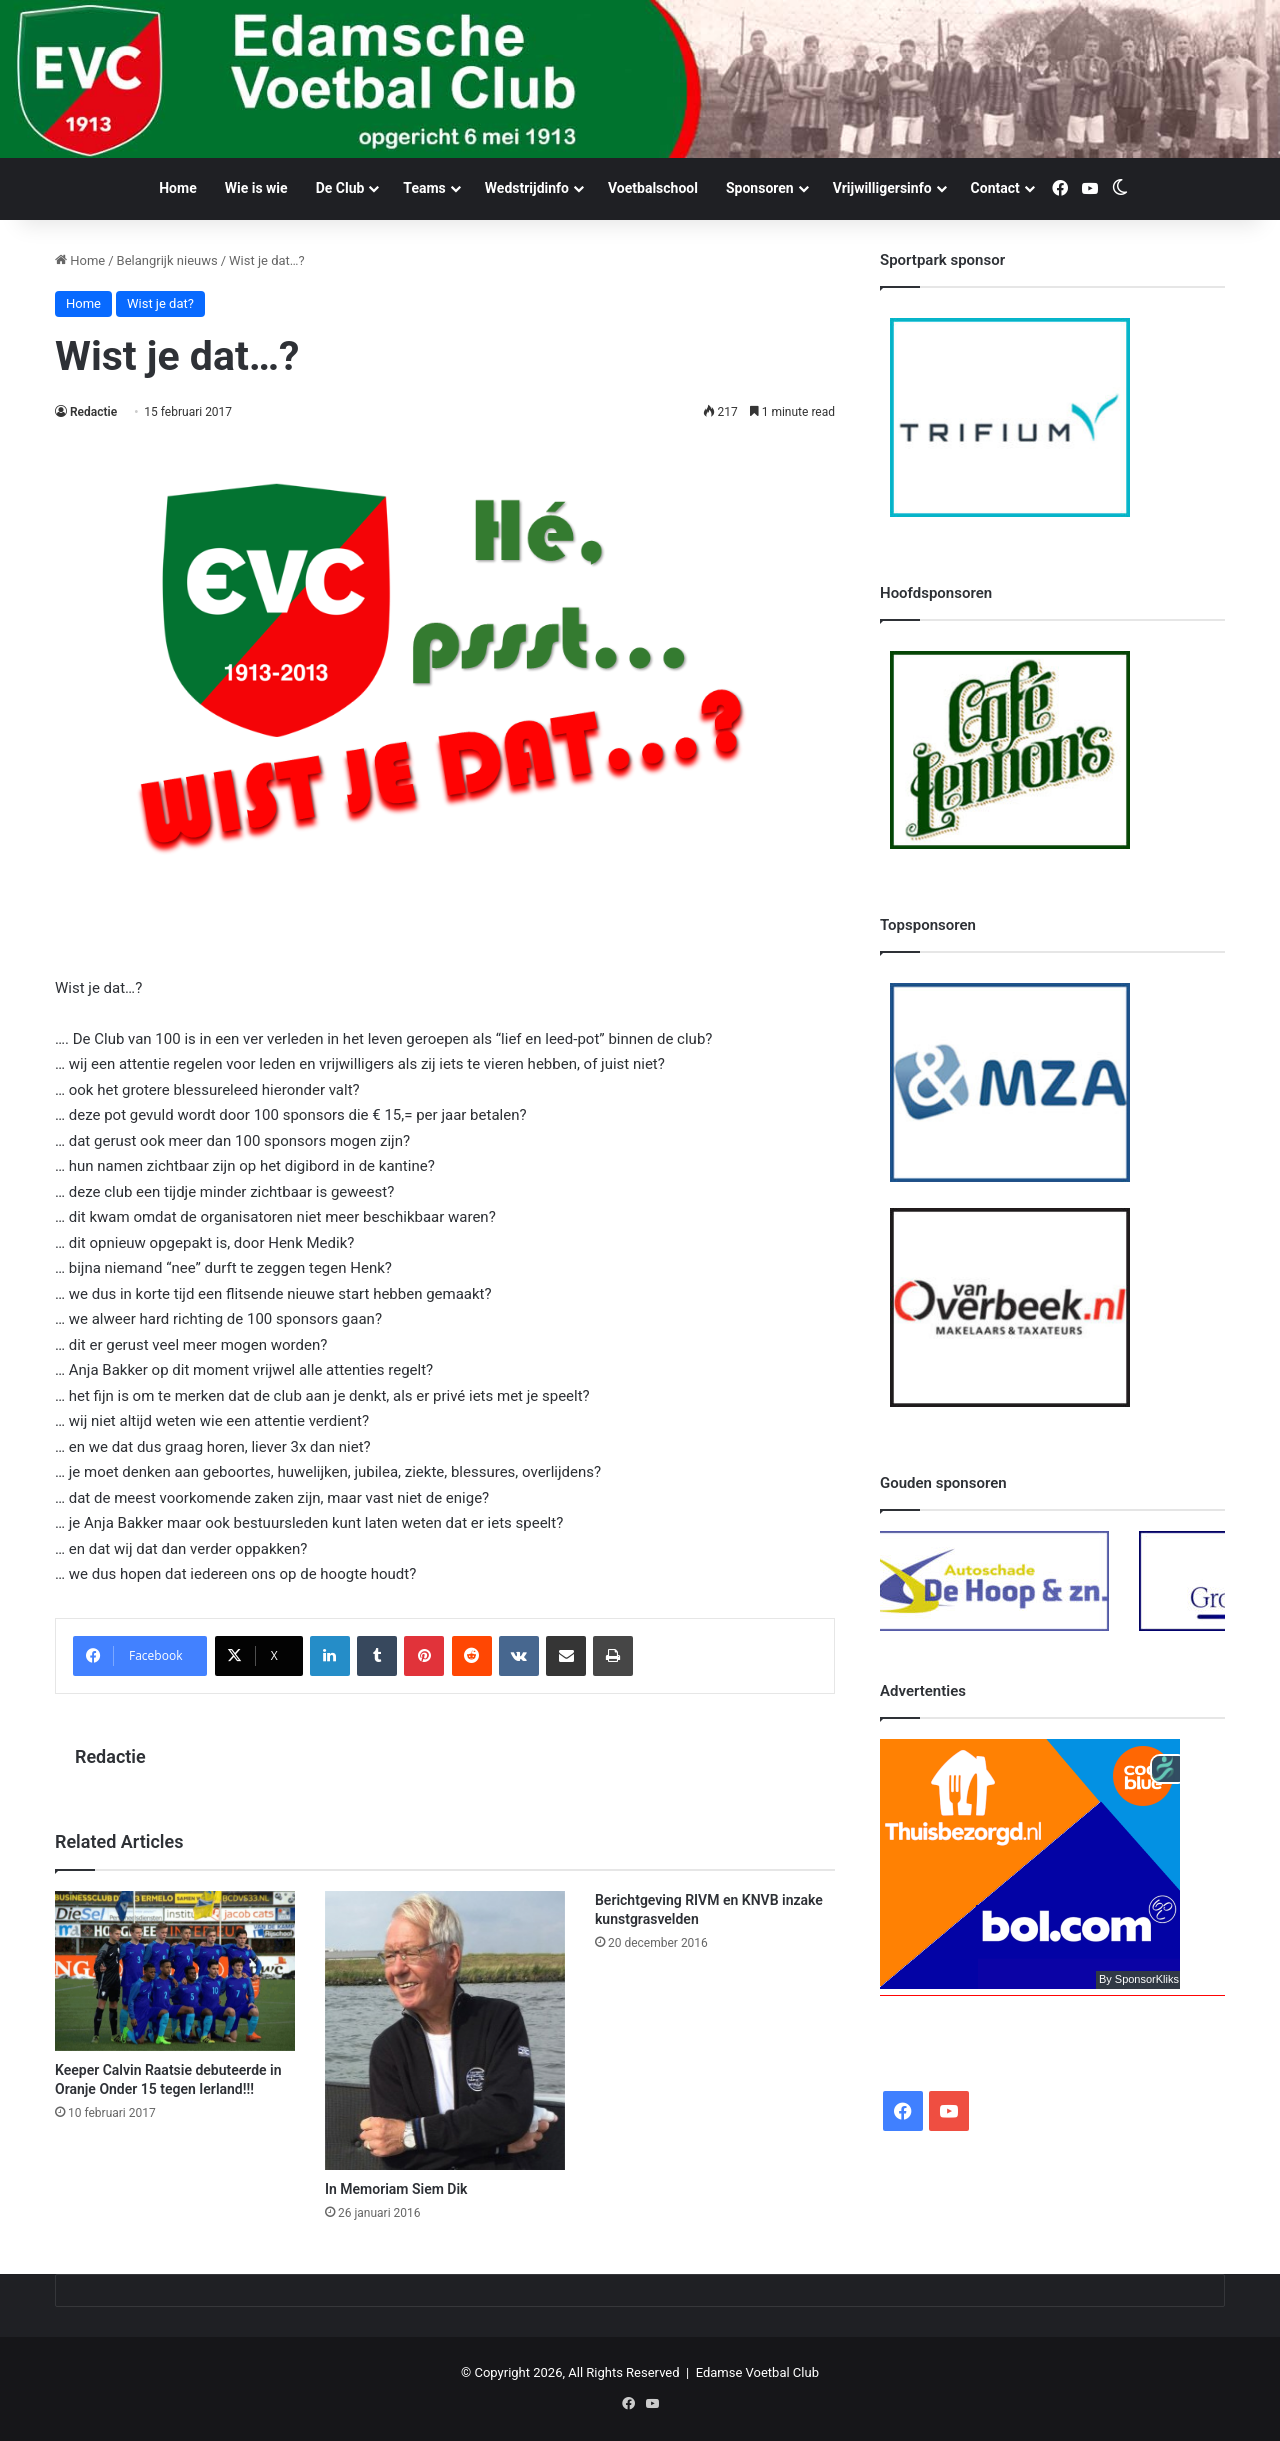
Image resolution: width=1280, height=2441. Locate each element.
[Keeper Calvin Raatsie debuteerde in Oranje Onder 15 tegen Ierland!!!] (175, 1970)
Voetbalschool (653, 188)
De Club (340, 188)
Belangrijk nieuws (167, 260)
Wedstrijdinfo (527, 188)
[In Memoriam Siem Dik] (445, 2030)
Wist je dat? (160, 303)
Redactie (93, 412)
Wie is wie (256, 188)
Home (177, 188)
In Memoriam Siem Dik (396, 2189)
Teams (424, 188)
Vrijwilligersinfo (882, 188)
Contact (995, 188)
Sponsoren (760, 188)
